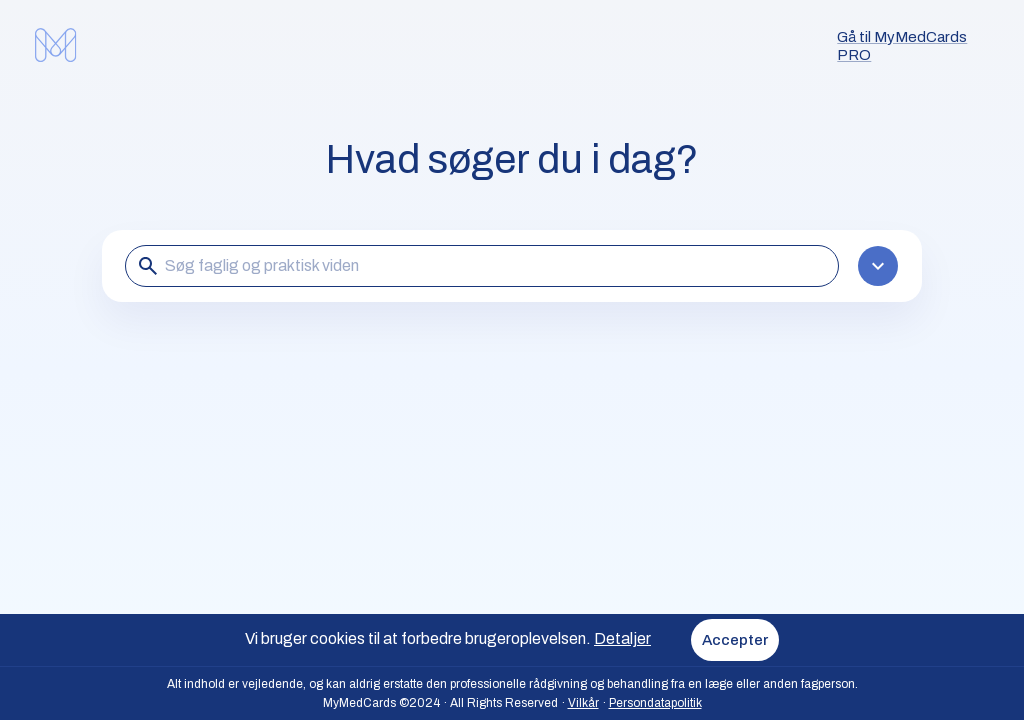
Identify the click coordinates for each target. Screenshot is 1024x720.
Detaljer (622, 638)
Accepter (735, 640)
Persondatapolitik (655, 703)
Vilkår (583, 703)
